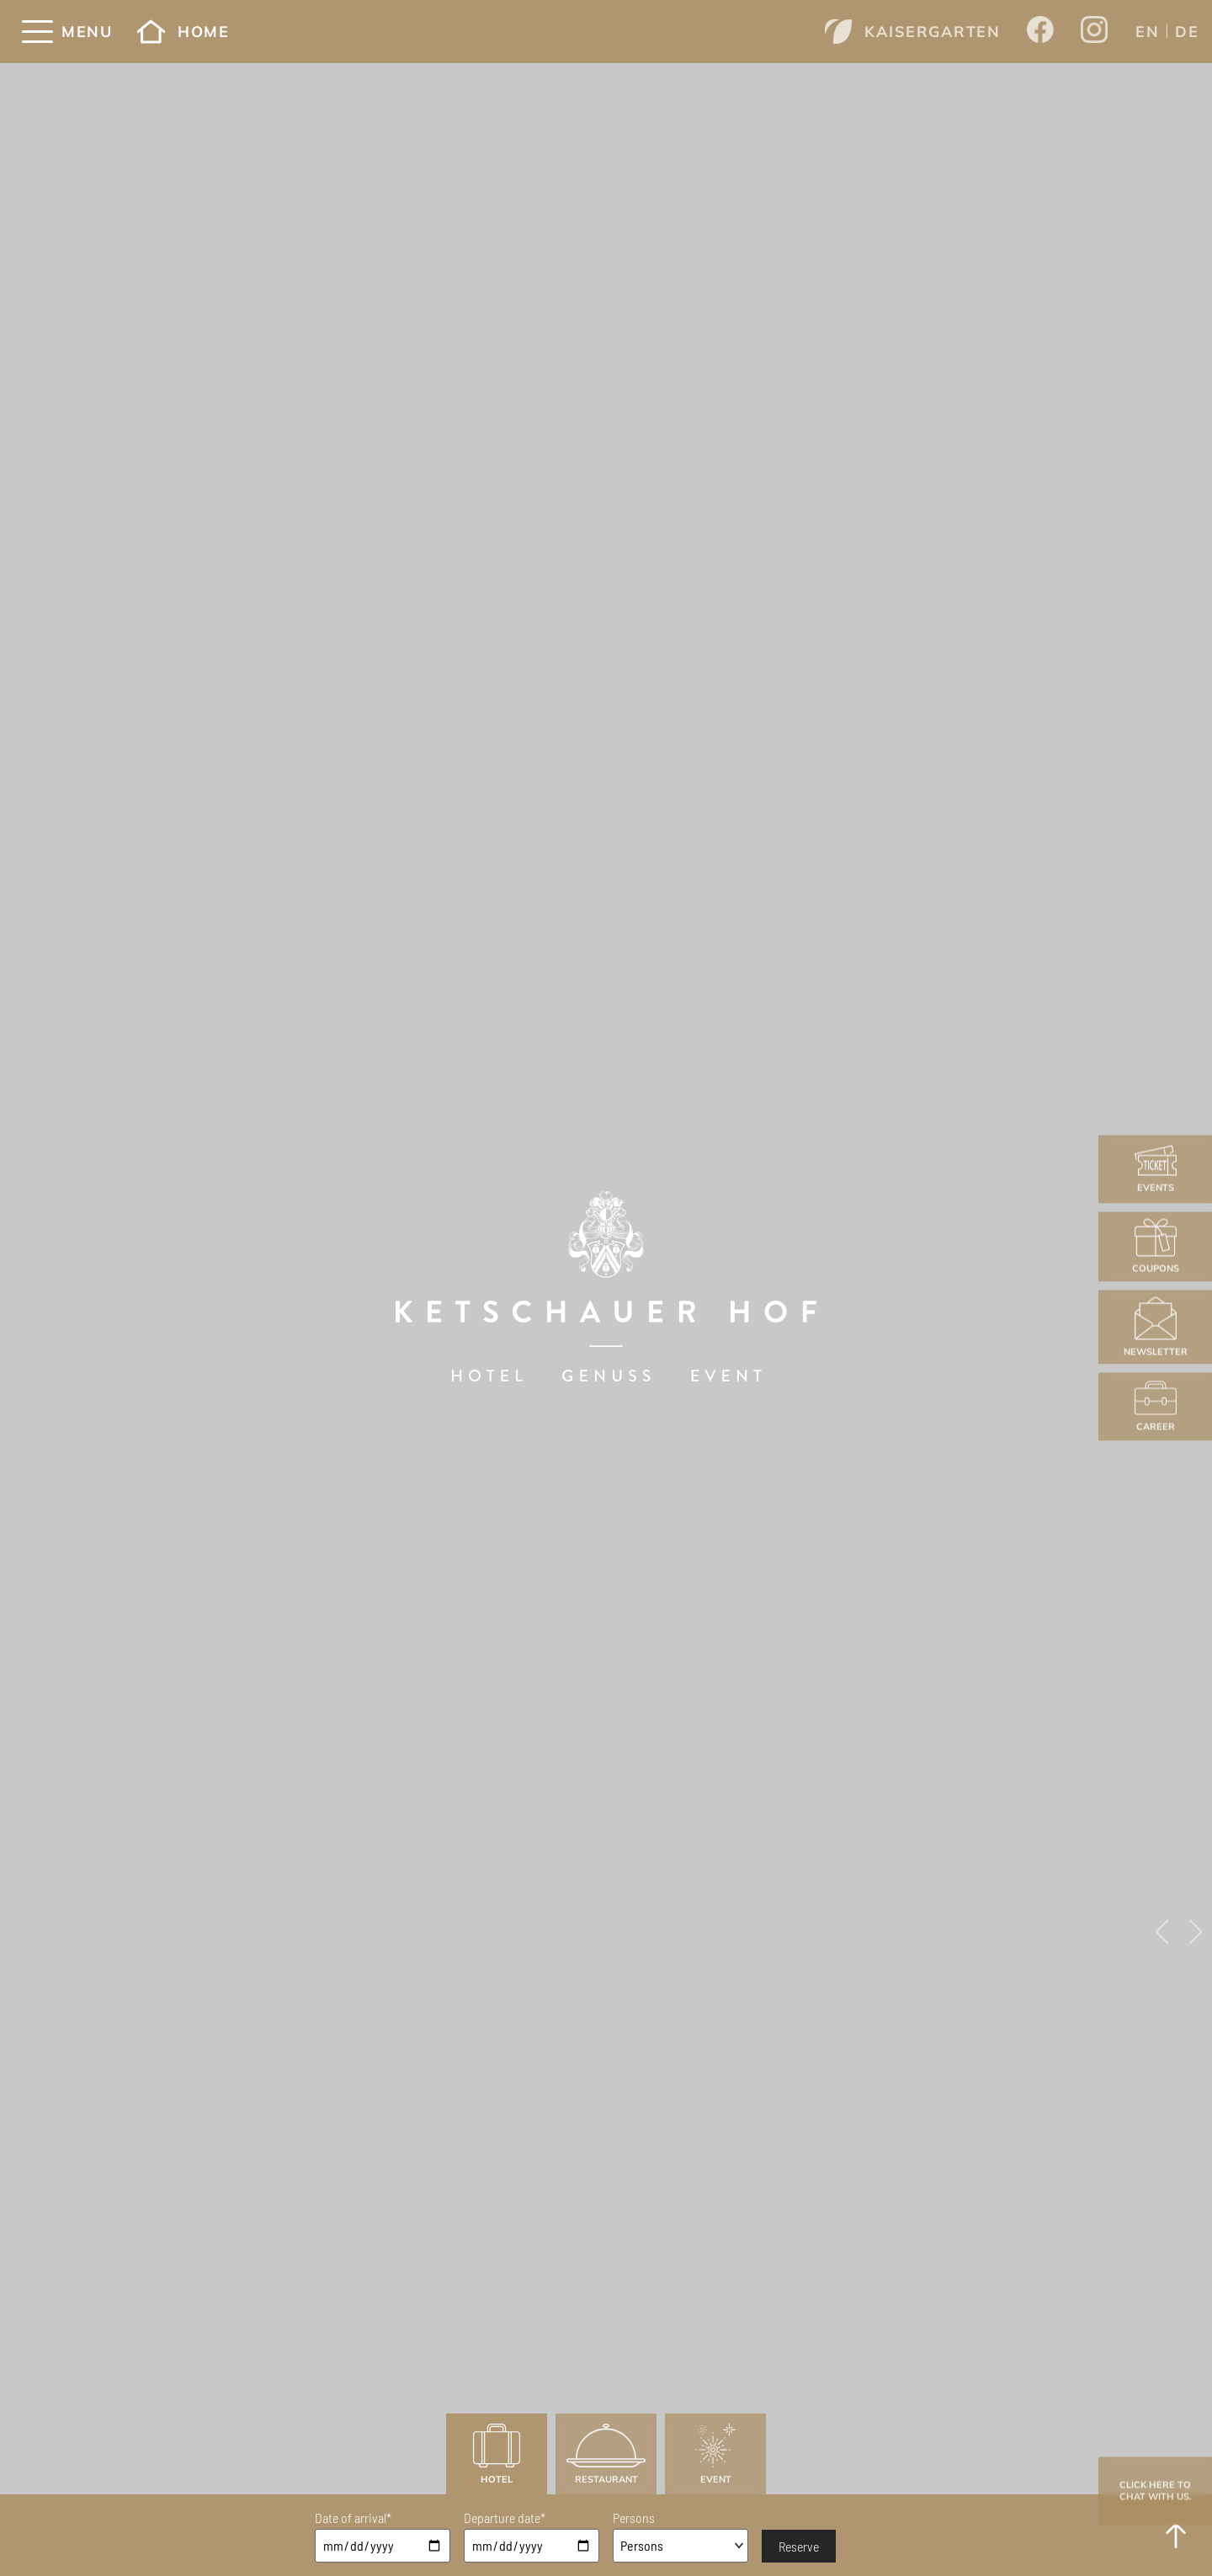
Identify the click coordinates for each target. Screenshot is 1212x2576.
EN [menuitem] (1147, 31)
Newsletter (1156, 1326)
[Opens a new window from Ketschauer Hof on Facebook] (1040, 31)
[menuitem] (1147, 30)
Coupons (1155, 1246)
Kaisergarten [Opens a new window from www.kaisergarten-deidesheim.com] (912, 31)
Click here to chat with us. (1155, 2490)
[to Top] (1175, 2535)
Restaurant (606, 2454)
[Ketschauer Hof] (606, 1288)
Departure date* (504, 2517)
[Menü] (37, 32)
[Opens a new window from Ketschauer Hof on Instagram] (1094, 31)
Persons (634, 2517)
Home (183, 31)
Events (1156, 1169)
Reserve (799, 2546)
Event (715, 2454)
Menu (86, 32)
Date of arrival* (353, 2517)
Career (1156, 1406)
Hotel (496, 2454)
